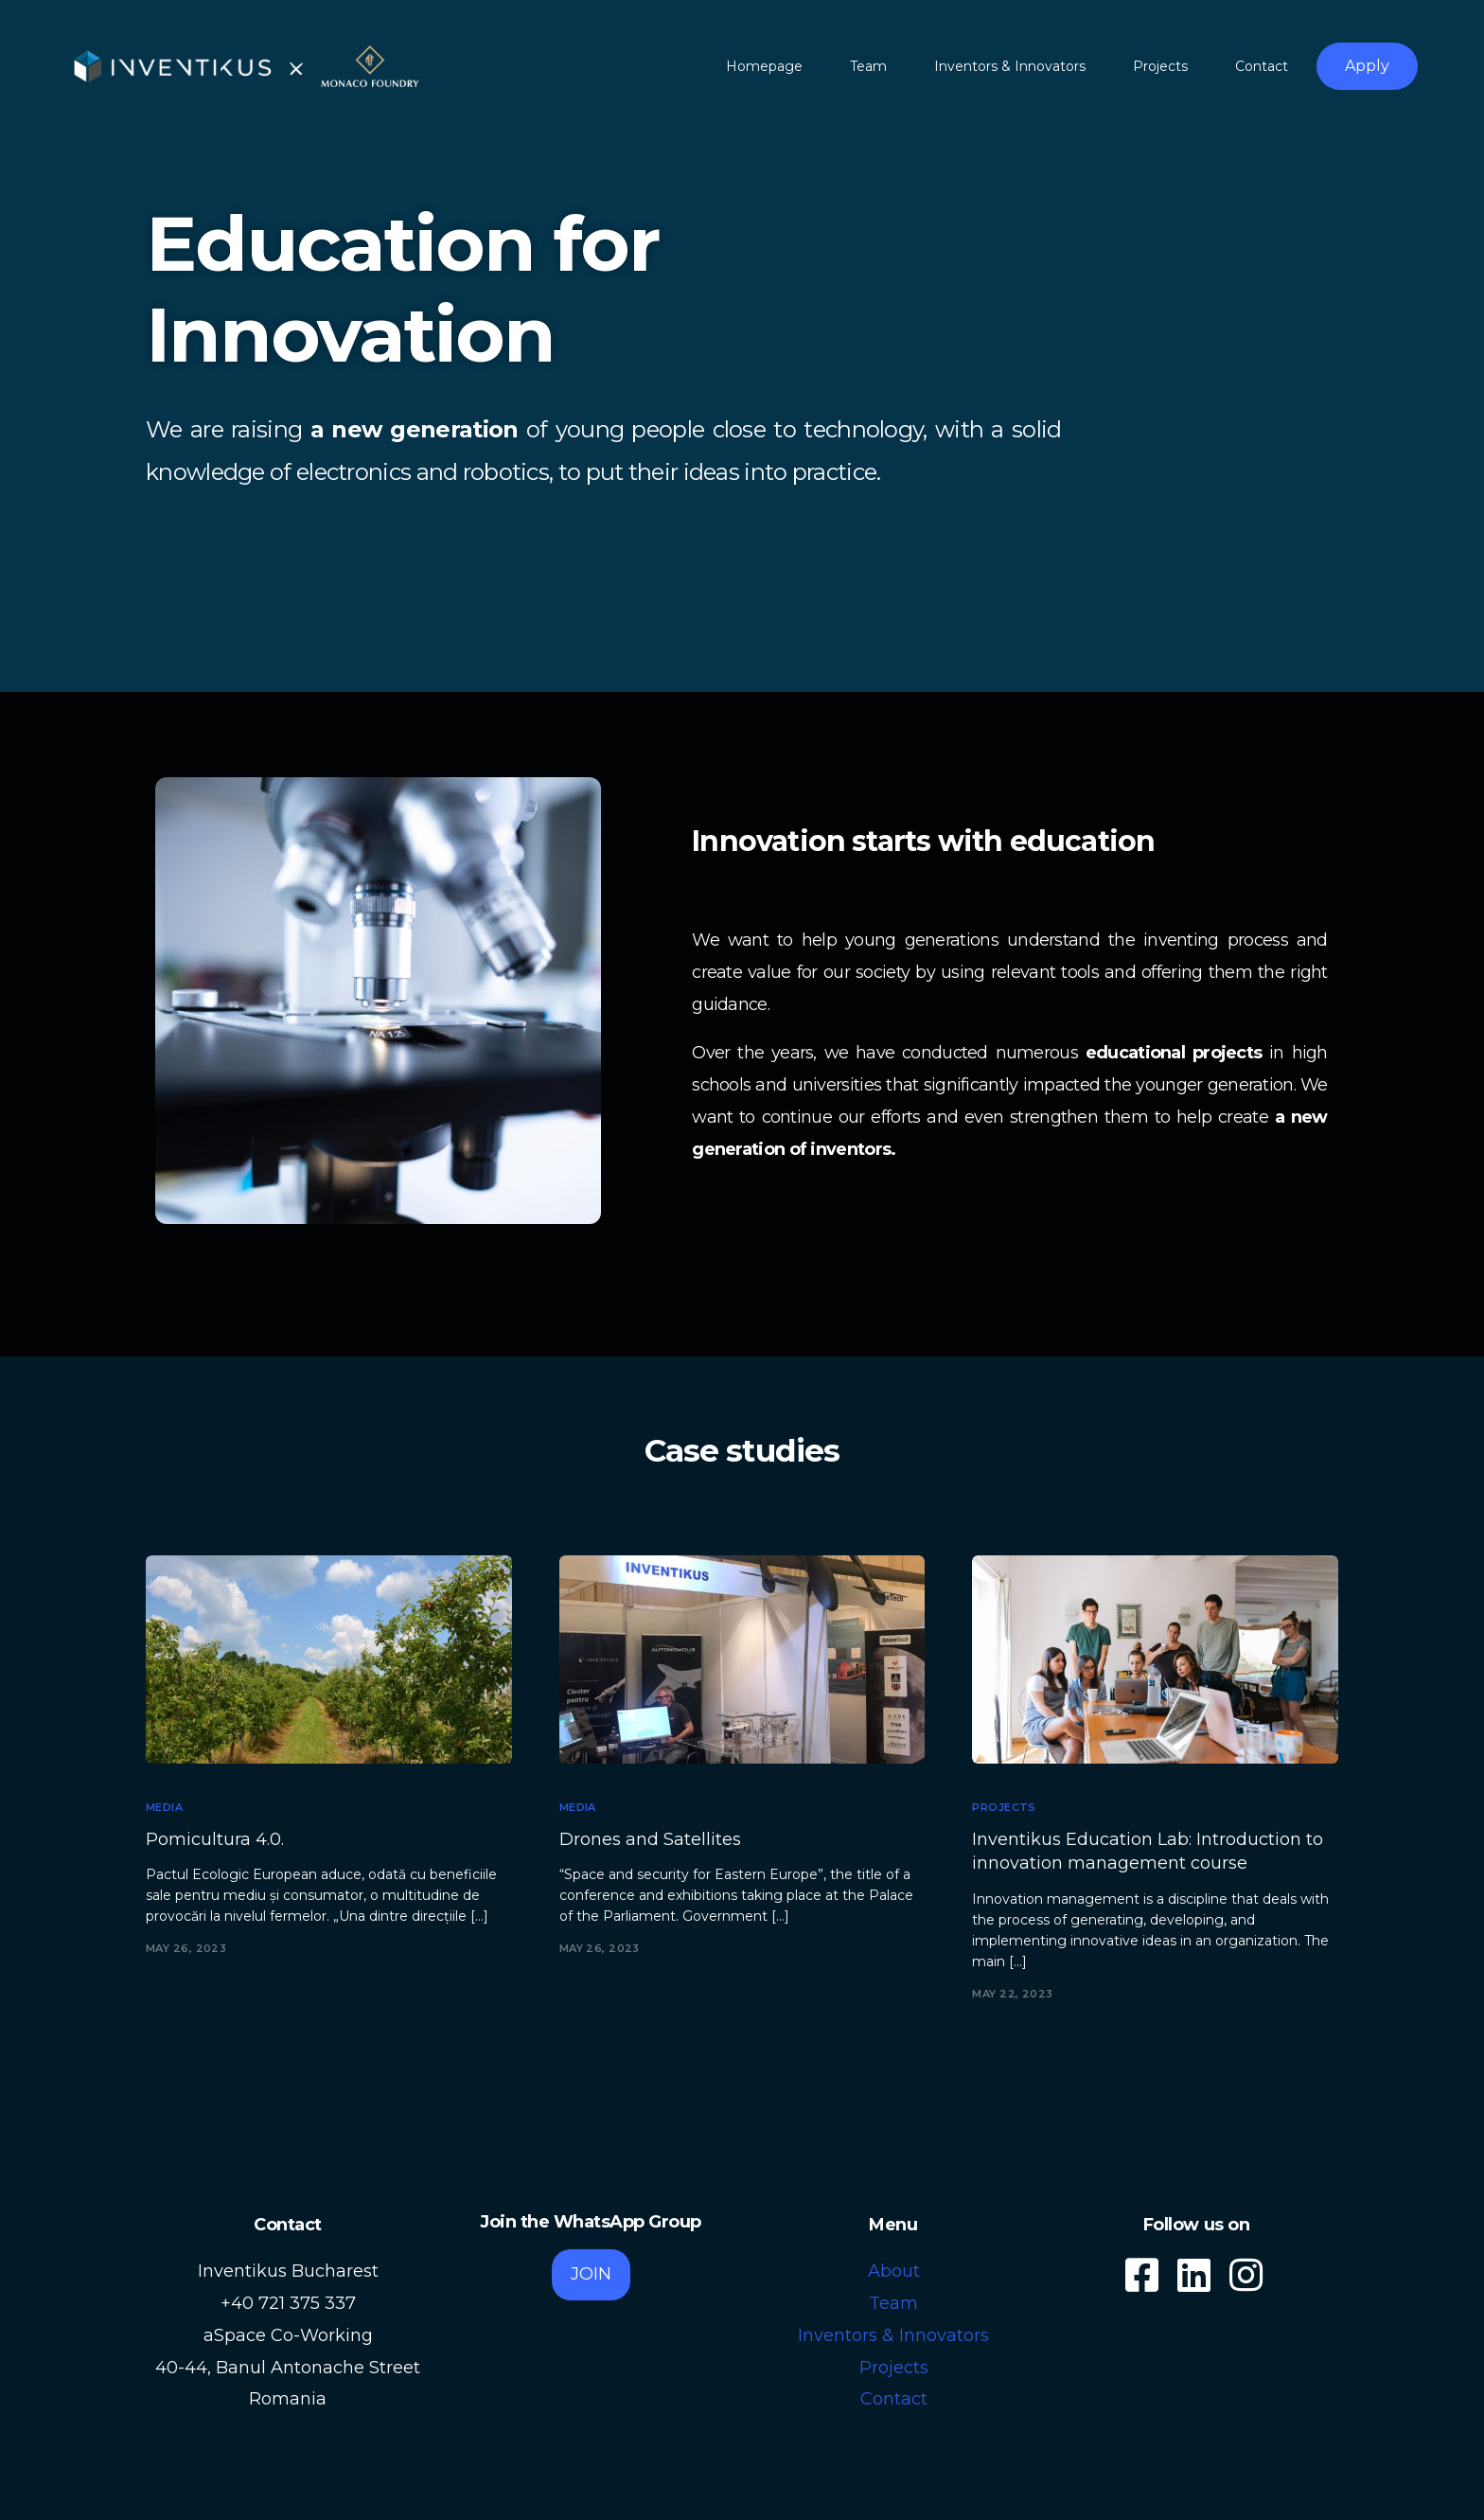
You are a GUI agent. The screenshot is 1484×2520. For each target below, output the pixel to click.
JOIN (591, 2273)
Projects (1004, 1807)
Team (893, 2303)
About (894, 2271)
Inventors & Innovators (893, 2335)
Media (164, 1807)
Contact (894, 2398)
